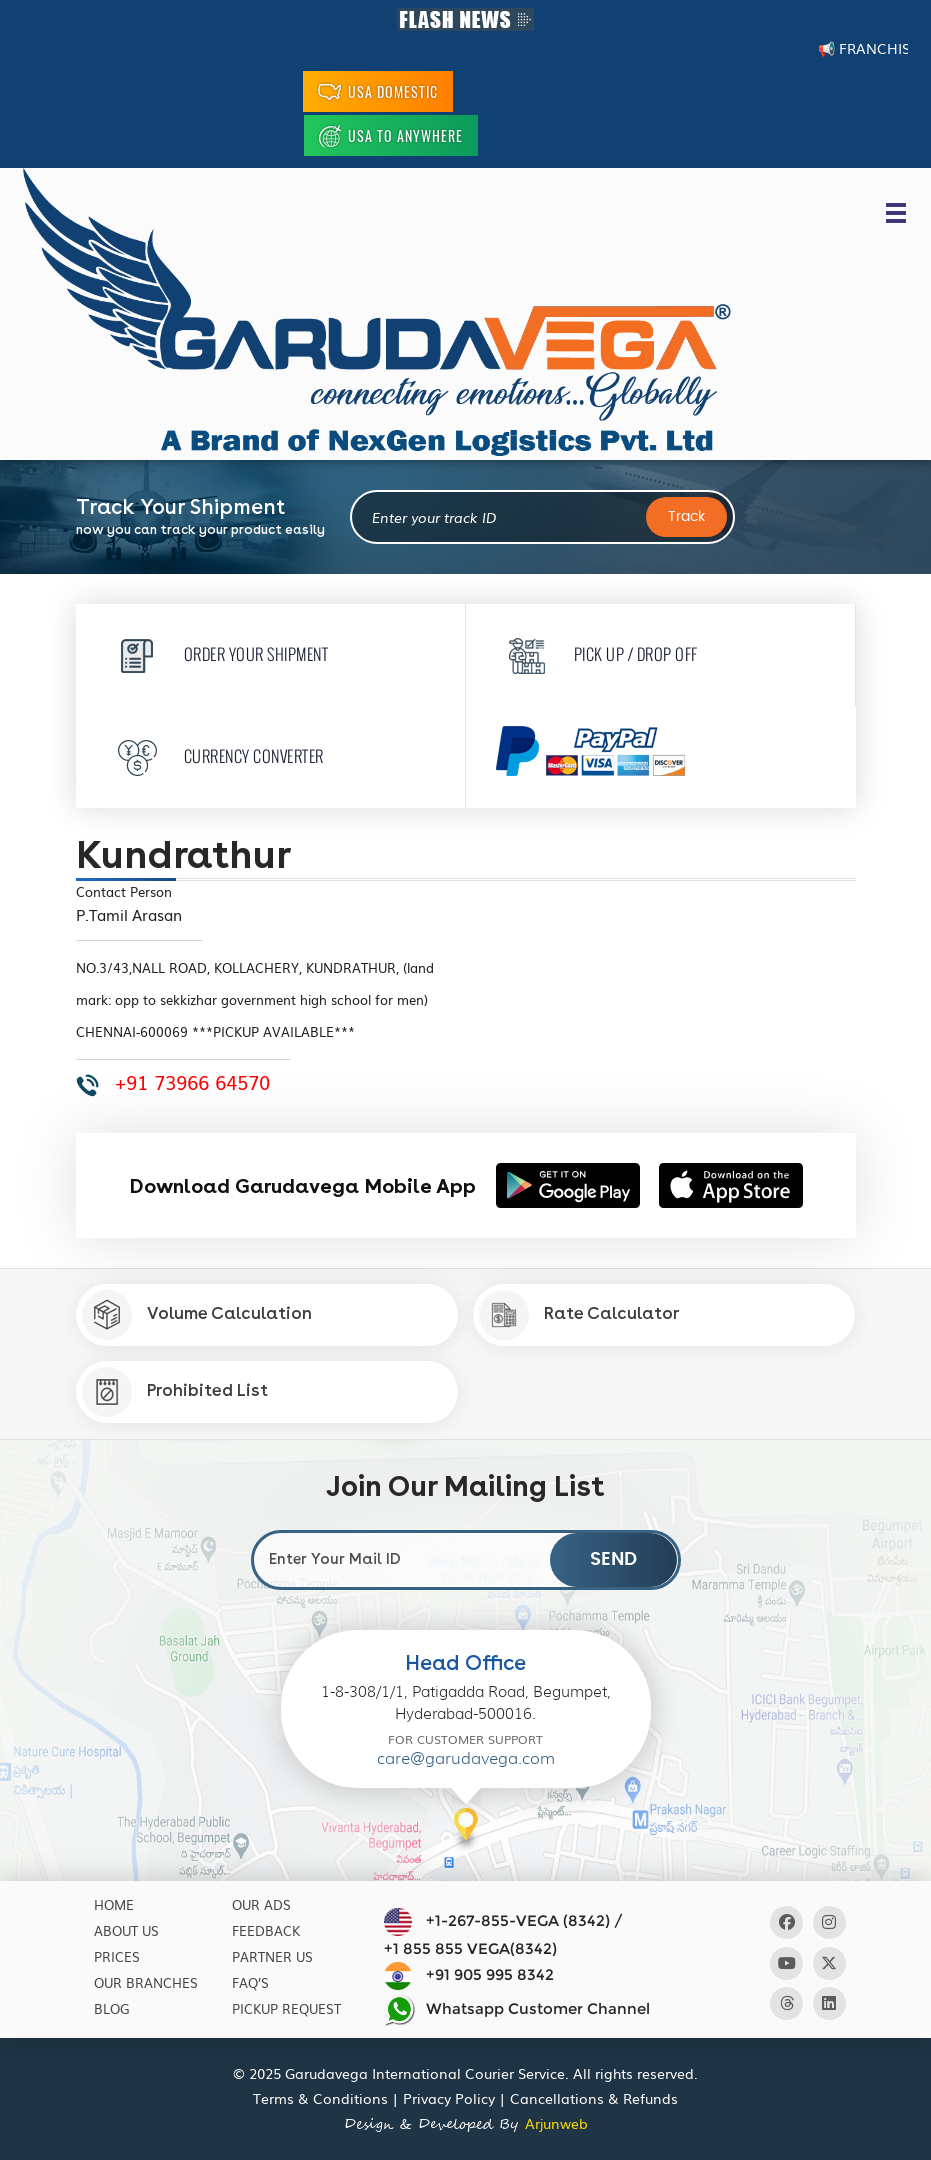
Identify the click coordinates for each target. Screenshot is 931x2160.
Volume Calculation (197, 1315)
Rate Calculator (579, 1315)
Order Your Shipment (217, 653)
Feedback (266, 1930)
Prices (117, 1956)
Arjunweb (556, 2123)
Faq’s (250, 1982)
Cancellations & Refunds (594, 2098)
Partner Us (272, 1956)
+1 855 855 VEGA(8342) (470, 1948)
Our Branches (146, 1982)
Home (114, 1904)
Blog (112, 2008)
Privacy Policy (449, 2098)
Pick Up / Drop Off (597, 653)
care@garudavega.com (466, 1758)
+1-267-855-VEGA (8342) (518, 1920)
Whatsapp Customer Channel (517, 2010)
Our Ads (261, 1904)
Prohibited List (175, 1392)
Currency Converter (215, 755)
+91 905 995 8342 (490, 1974)
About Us (126, 1930)
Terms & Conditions (320, 2098)
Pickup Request (286, 2008)
